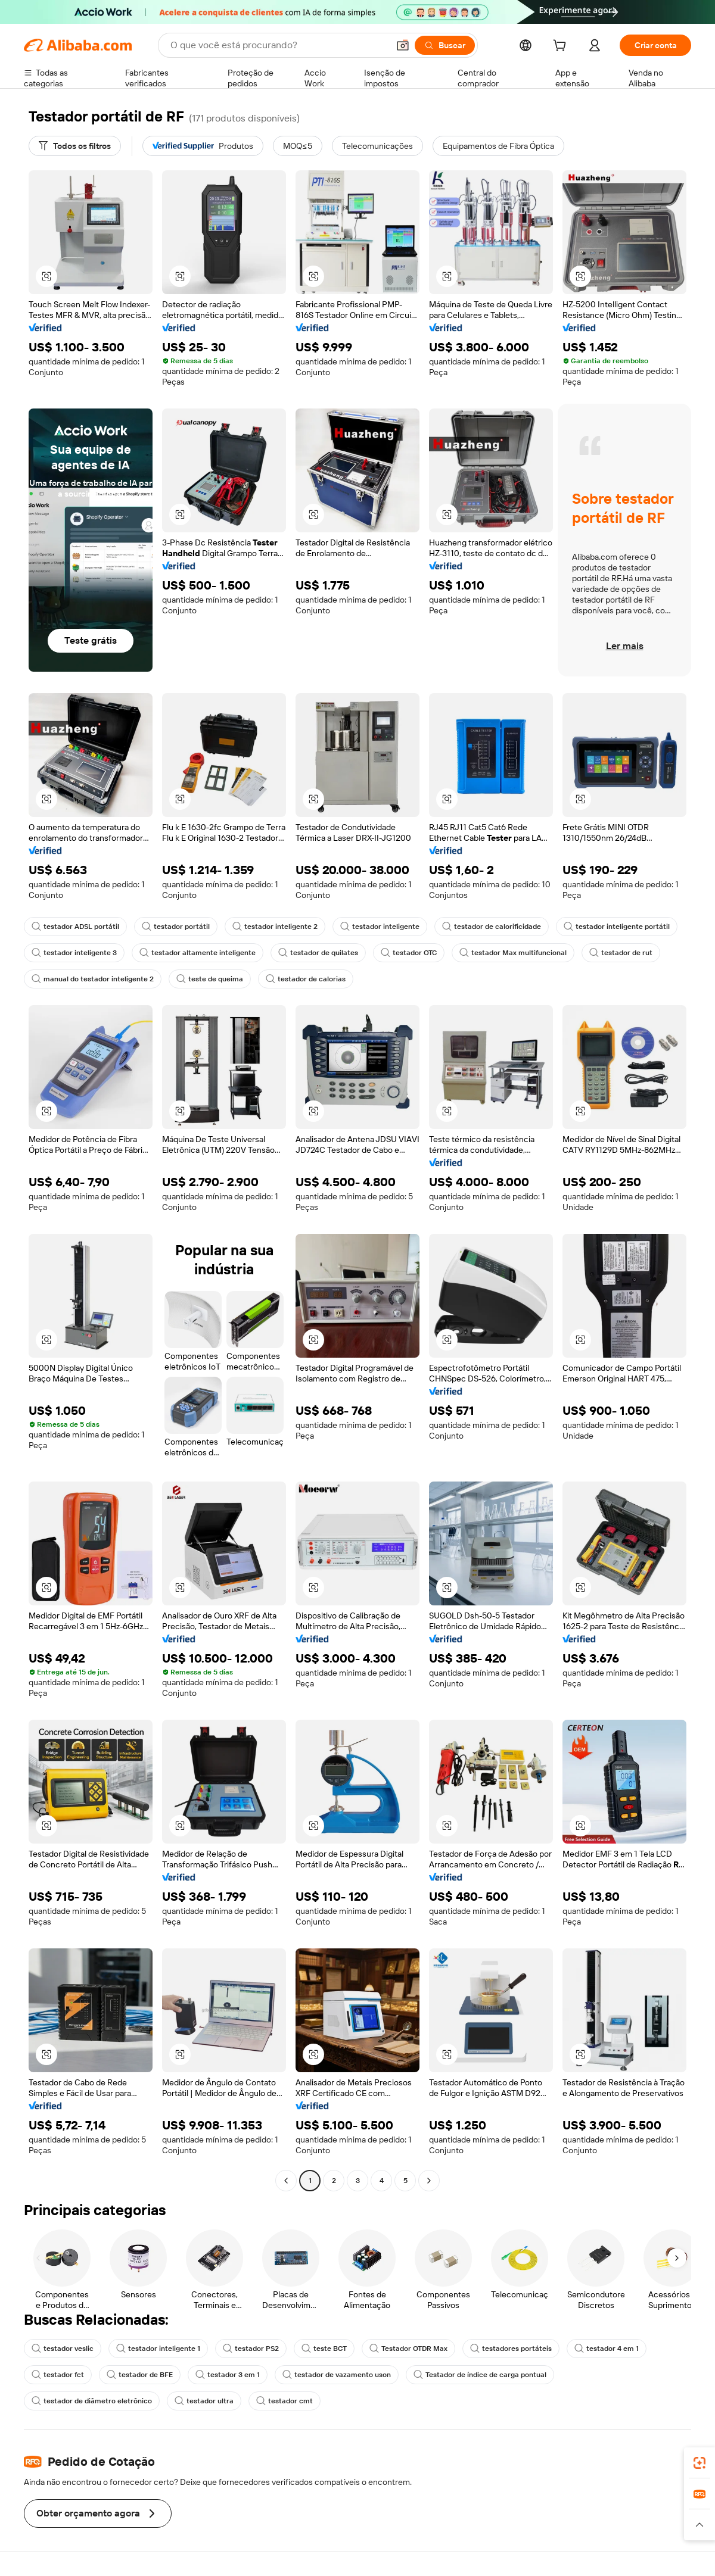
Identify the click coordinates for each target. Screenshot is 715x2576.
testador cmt (284, 2401)
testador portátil (176, 926)
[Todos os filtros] (75, 146)
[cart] (562, 47)
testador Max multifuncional (513, 953)
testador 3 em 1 (227, 2374)
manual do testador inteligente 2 (93, 979)
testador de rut (620, 953)
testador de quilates (318, 953)
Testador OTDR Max (408, 2348)
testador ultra (204, 2401)
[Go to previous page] (286, 2180)
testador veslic (63, 2348)
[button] (403, 45)
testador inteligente (379, 926)
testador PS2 (251, 2348)
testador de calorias (306, 979)
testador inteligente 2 (275, 926)
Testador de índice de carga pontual (480, 2374)
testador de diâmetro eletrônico (92, 2401)
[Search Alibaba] (278, 45)
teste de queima (209, 979)
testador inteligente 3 (74, 953)
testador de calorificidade (491, 926)
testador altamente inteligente (197, 953)
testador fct (58, 2374)
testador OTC (409, 953)
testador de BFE (140, 2374)
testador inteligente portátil (617, 926)
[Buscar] (445, 45)
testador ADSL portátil (75, 926)
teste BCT (324, 2348)
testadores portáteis (511, 2348)
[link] (699, 2462)
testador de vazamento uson (336, 2374)
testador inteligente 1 (158, 2348)
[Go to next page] (429, 2180)
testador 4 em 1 (606, 2348)
